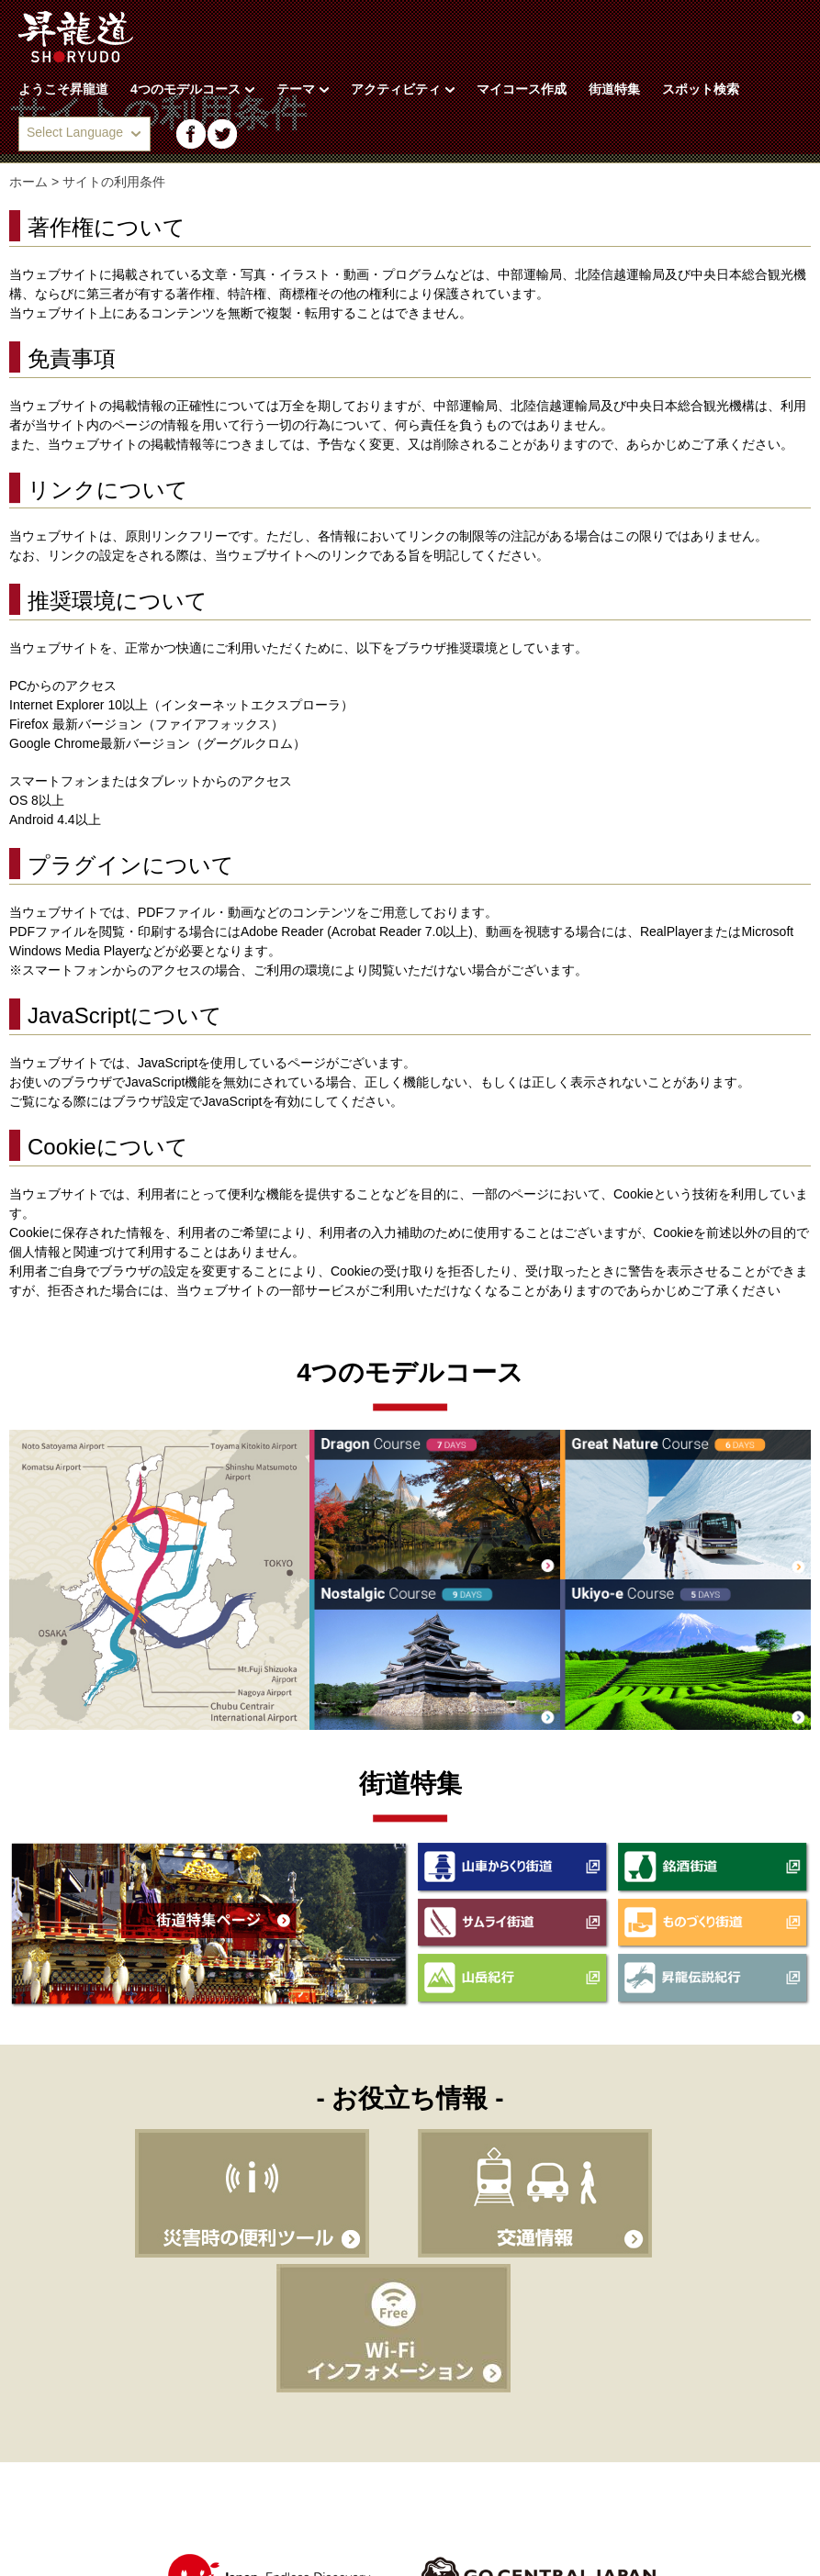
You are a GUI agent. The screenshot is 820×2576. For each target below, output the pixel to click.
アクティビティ (403, 89)
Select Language (75, 132)
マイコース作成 (522, 89)
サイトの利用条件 (174, 2484)
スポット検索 (700, 89)
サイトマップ (311, 2484)
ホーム (28, 181)
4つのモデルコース (192, 89)
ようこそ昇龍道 (63, 89)
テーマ (302, 89)
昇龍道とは (46, 2484)
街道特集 (614, 89)
